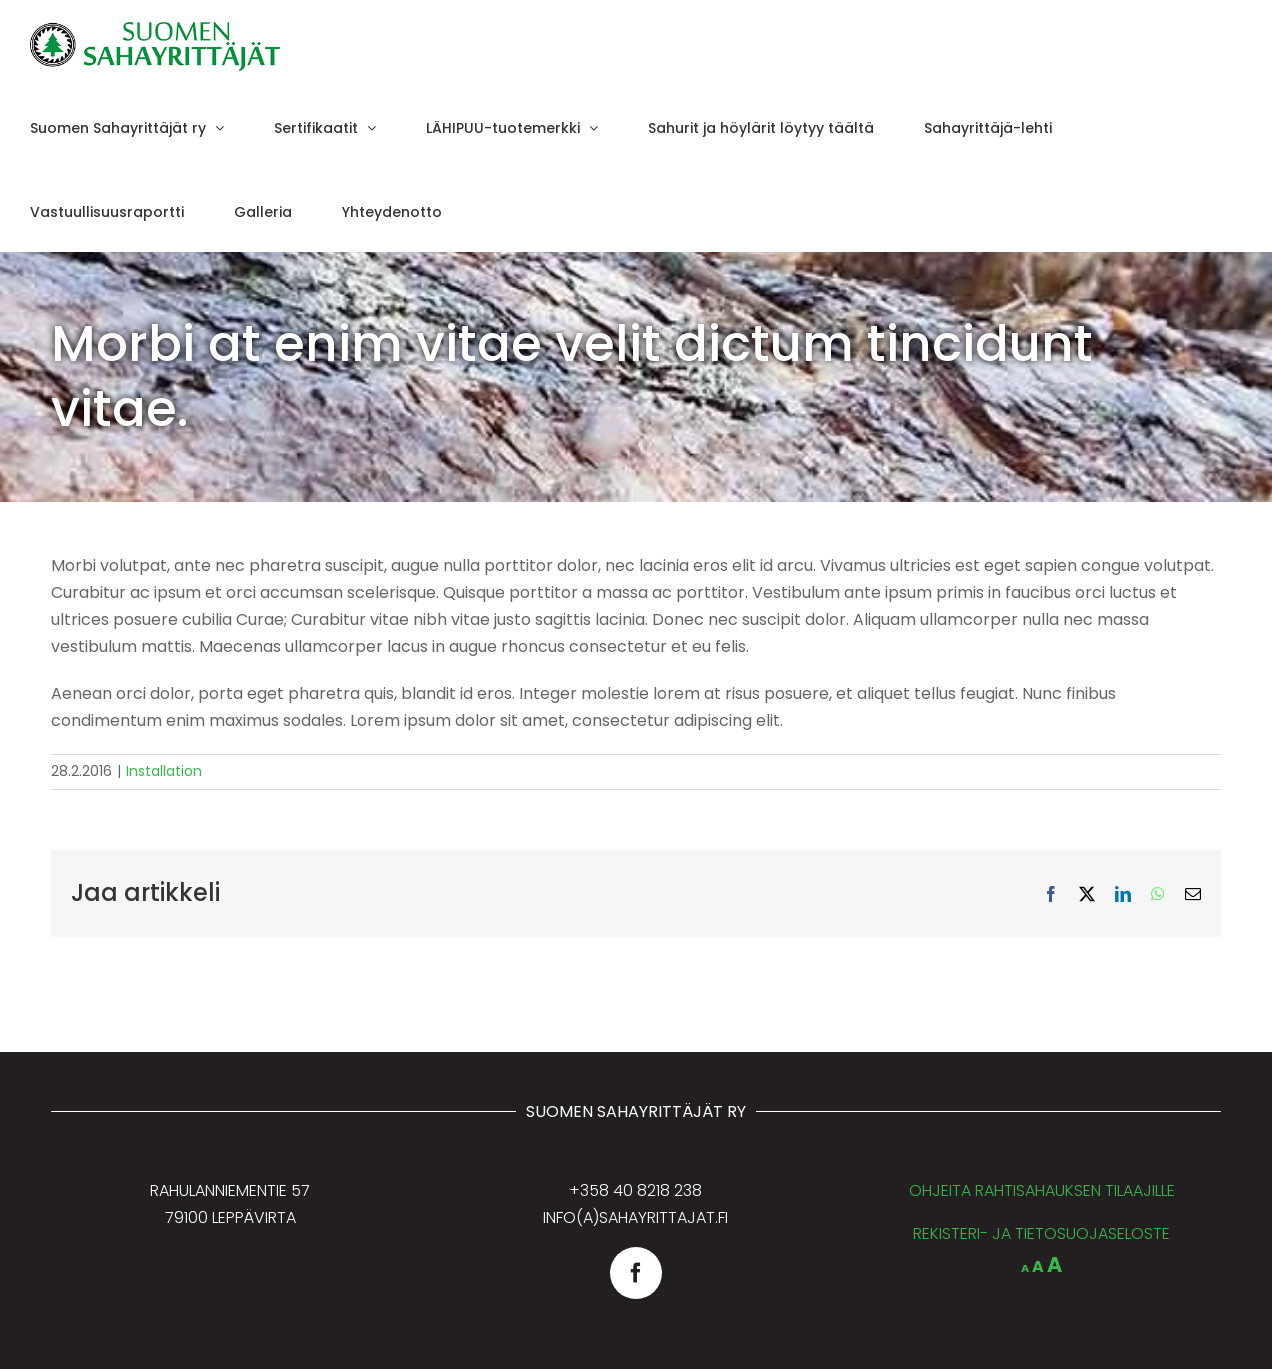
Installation (164, 771)
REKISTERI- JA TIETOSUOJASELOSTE (1041, 1233)
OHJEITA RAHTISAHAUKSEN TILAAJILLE (1042, 1190)
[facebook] (636, 1273)
